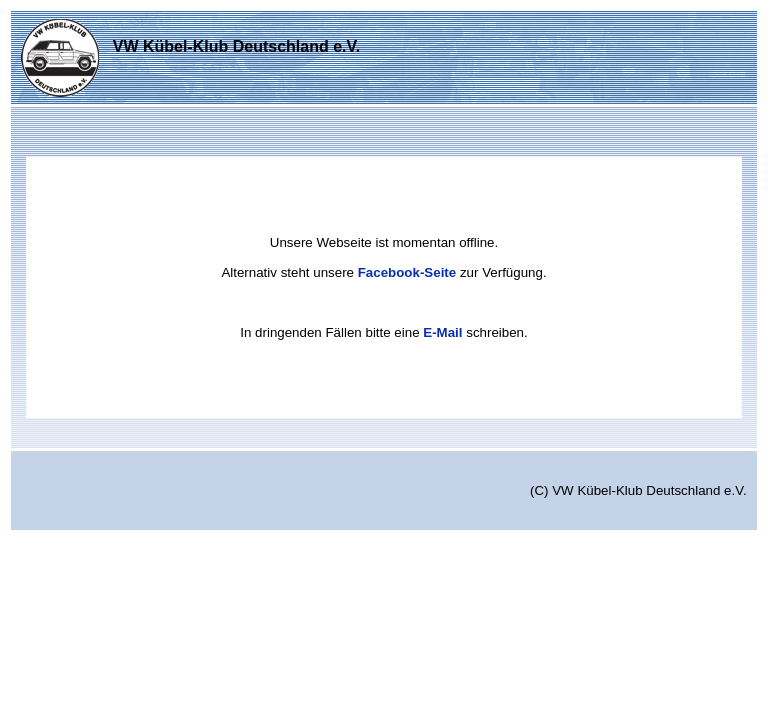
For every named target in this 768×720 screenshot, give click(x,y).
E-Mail (442, 332)
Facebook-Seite (407, 272)
